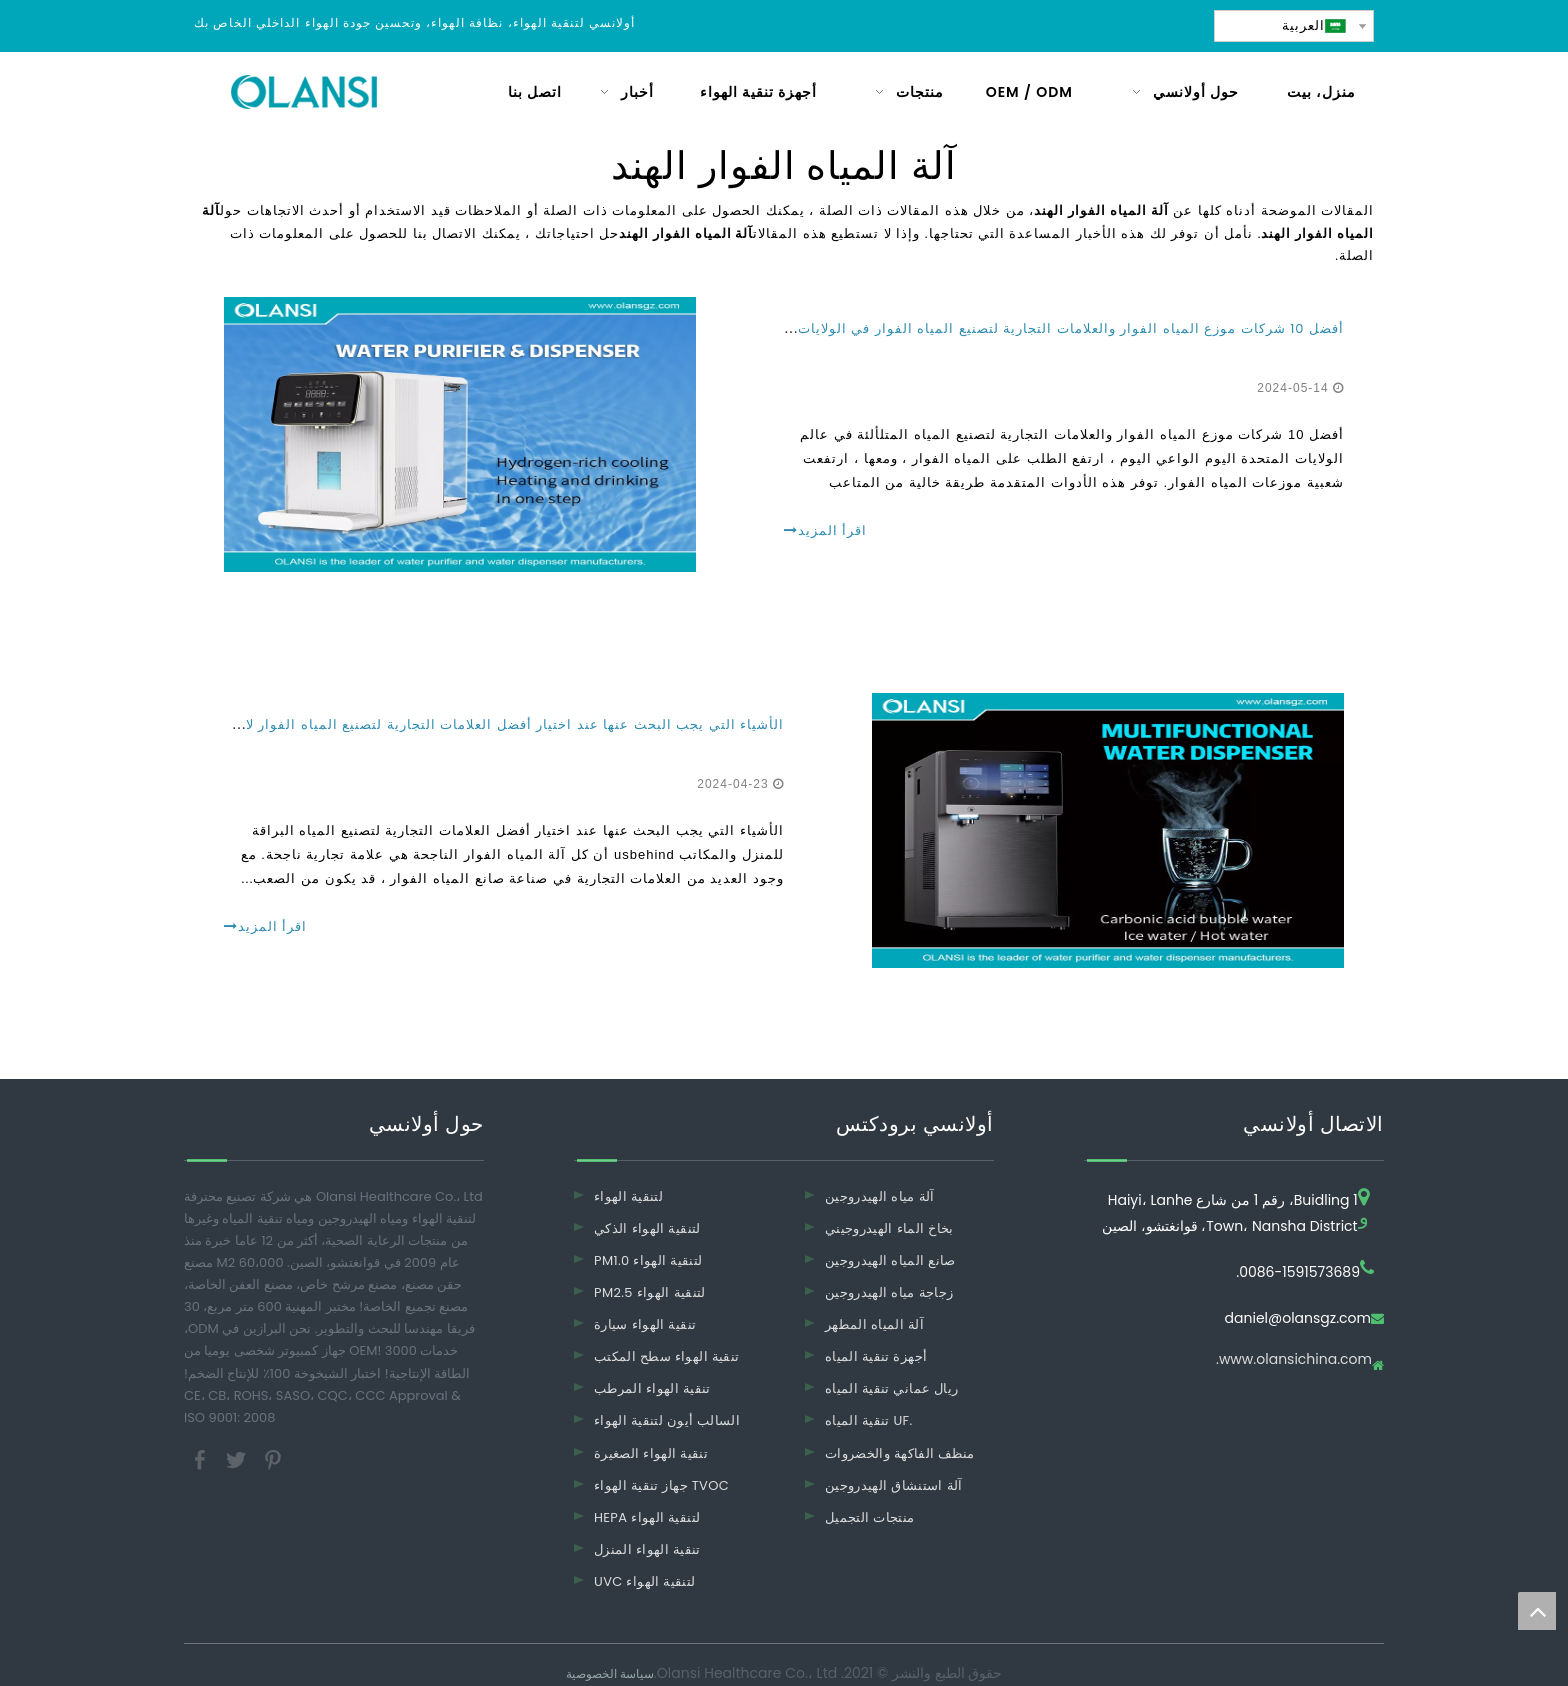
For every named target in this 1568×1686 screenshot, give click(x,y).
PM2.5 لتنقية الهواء (650, 1292)
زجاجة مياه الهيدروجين (889, 1292)
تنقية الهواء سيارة (645, 1324)
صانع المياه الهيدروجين (890, 1260)
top (1537, 1611)
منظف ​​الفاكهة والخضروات (900, 1453)
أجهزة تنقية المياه (876, 1356)
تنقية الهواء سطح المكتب (666, 1356)
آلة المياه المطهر (874, 1324)
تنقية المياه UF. (869, 1420)
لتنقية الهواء (628, 1196)
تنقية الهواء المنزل (647, 1549)
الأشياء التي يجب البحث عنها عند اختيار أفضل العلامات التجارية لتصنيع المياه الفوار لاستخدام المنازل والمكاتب (434, 724)
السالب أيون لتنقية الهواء (667, 1420)
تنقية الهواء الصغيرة (651, 1453)
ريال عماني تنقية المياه (891, 1388)
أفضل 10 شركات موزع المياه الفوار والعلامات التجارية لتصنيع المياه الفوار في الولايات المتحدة (1044, 328)
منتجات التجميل (869, 1517)
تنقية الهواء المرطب (652, 1388)
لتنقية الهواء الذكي (647, 1228)
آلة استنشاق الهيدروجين (894, 1485)
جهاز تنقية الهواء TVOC (661, 1485)
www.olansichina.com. (1294, 1360)
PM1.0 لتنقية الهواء (648, 1260)
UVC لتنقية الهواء (645, 1581)
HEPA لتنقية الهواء (647, 1517)
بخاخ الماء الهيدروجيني (889, 1228)
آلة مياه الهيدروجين (880, 1196)
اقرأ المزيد (825, 530)
